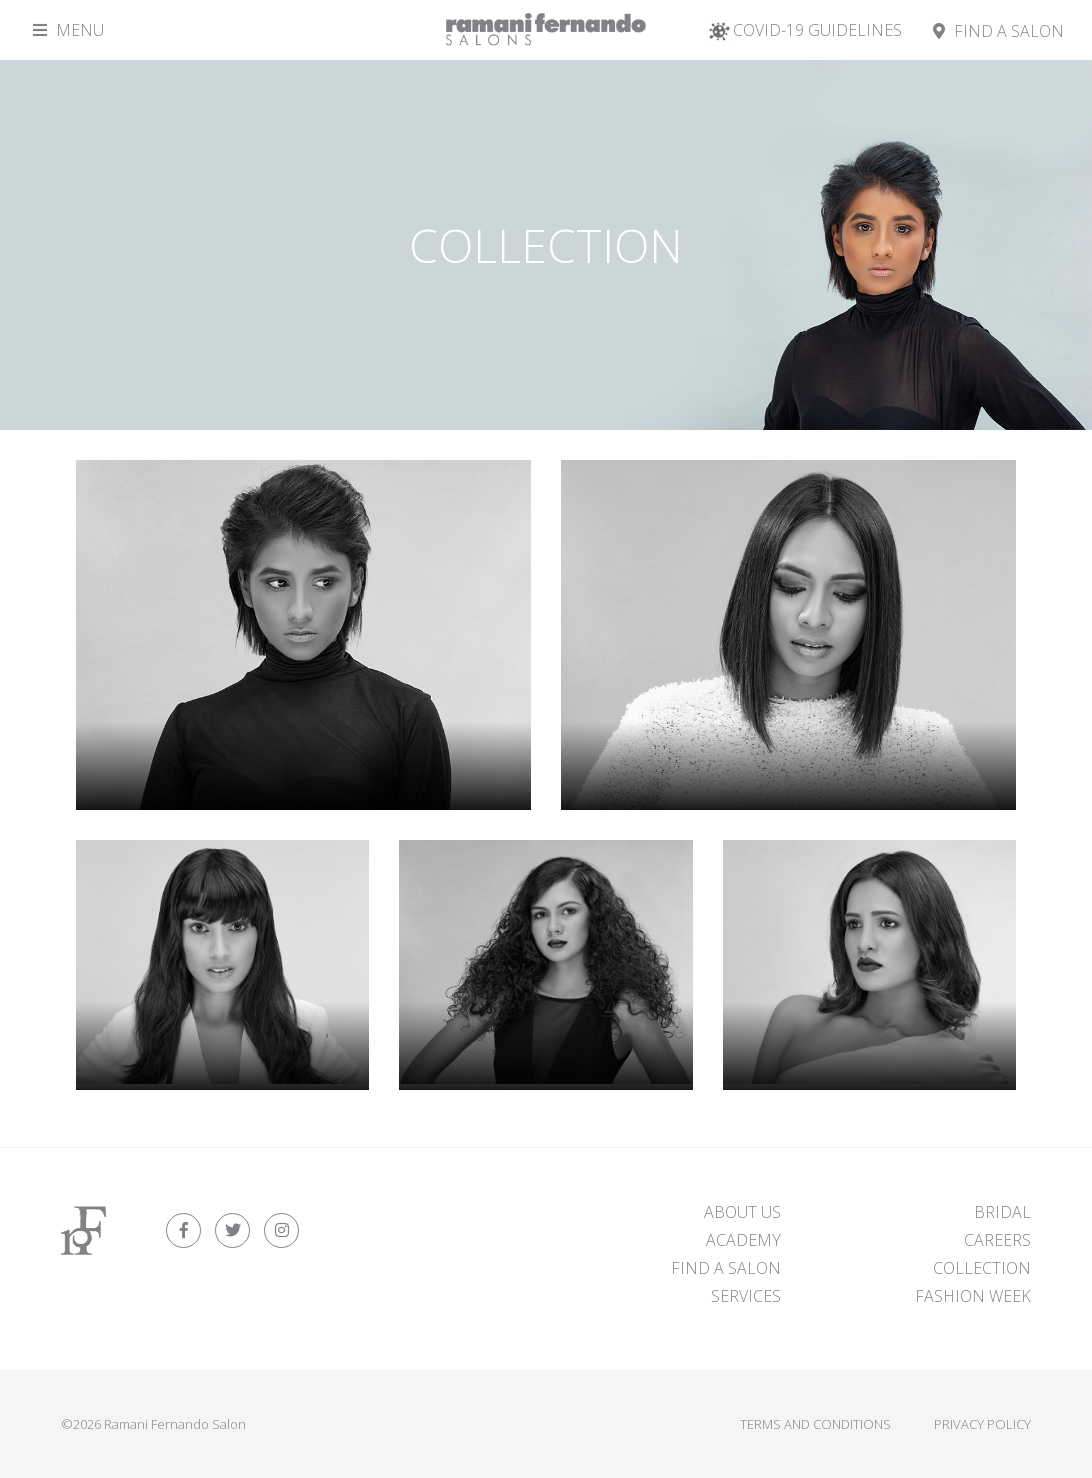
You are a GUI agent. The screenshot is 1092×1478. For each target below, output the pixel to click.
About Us (742, 1212)
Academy (743, 1240)
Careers (997, 1240)
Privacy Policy (982, 1424)
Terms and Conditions (815, 1424)
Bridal (1002, 1212)
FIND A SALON (726, 1268)
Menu (68, 30)
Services (746, 1296)
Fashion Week (973, 1296)
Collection (982, 1268)
